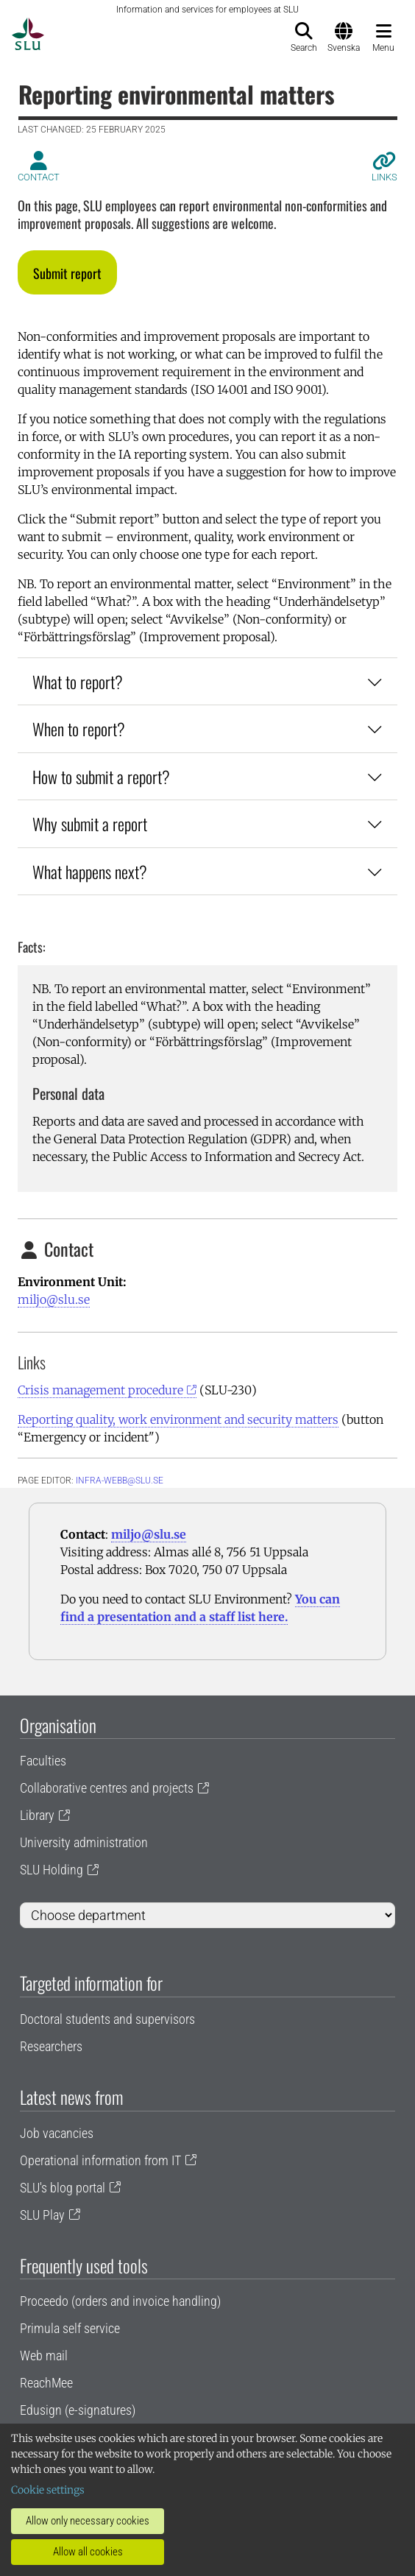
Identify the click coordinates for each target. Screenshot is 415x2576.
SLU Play (42, 2215)
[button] (67, 272)
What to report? (207, 681)
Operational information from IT (100, 2160)
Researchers (51, 2046)
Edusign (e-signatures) (77, 2410)
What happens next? (207, 871)
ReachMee (46, 2382)
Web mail (44, 2355)
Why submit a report (207, 823)
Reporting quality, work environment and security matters (178, 1419)
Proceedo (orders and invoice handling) (120, 2301)
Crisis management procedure (100, 1390)
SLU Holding (51, 1869)
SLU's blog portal (62, 2187)
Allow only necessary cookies (87, 2520)
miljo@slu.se (54, 1299)
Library (37, 1815)
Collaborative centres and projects (107, 1788)
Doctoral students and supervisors (107, 2019)
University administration (84, 1842)
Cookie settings (48, 2489)
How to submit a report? (207, 776)
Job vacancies (56, 2133)
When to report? (207, 728)
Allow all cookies (88, 2551)
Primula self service (70, 2328)
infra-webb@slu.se (119, 1480)
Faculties (43, 1760)
